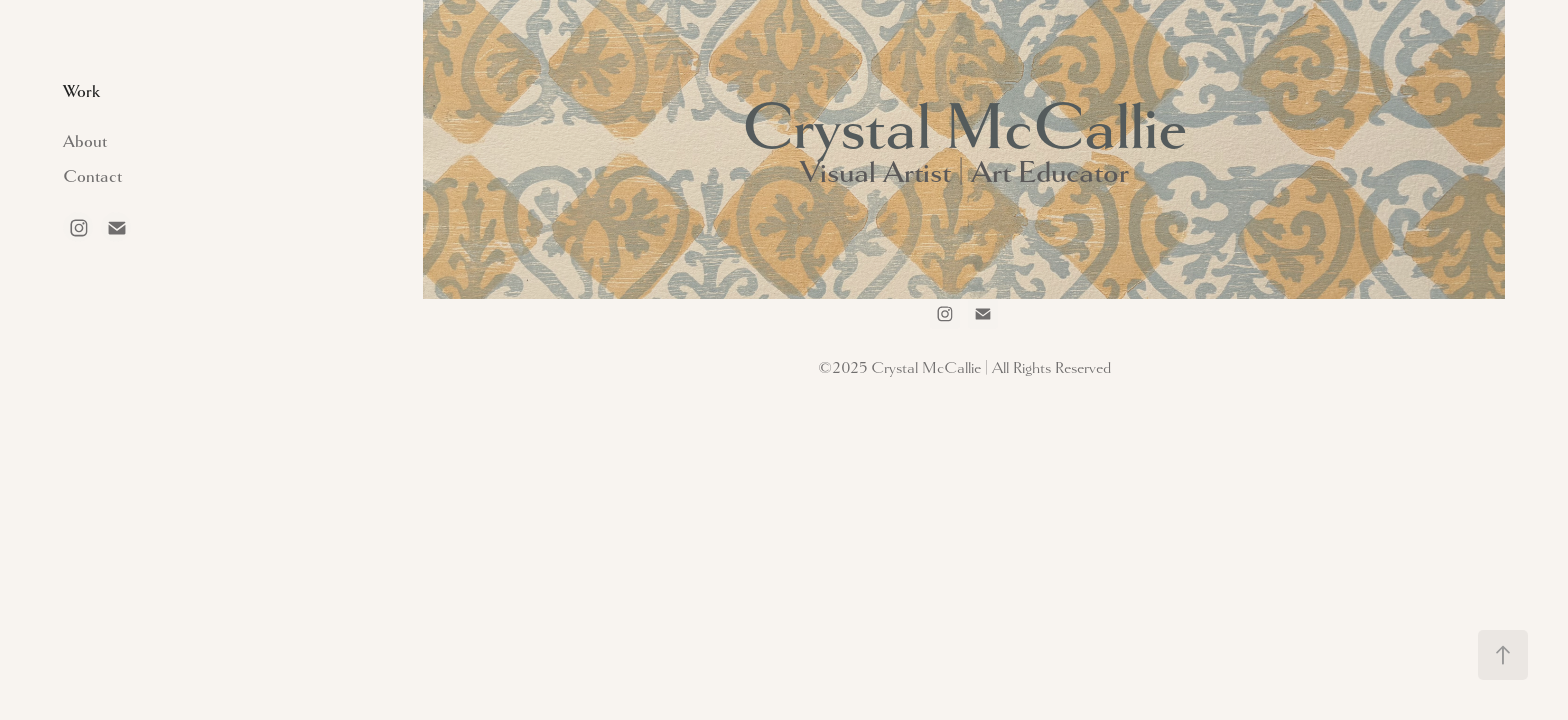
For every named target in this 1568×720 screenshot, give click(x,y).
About (85, 141)
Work (81, 91)
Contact (92, 176)
